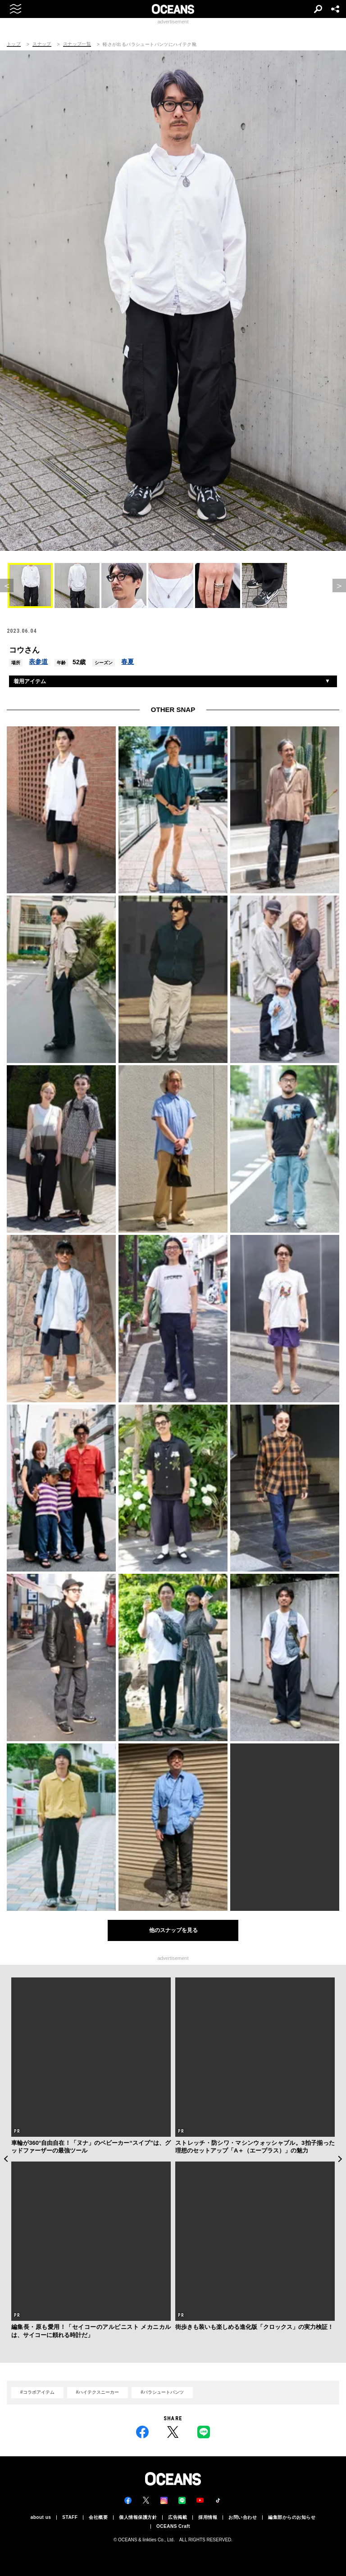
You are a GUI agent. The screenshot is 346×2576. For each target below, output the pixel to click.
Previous (5, 2159)
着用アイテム (30, 681)
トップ (14, 44)
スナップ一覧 (77, 44)
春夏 (127, 661)
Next (340, 2159)
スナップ (41, 44)
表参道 (38, 661)
